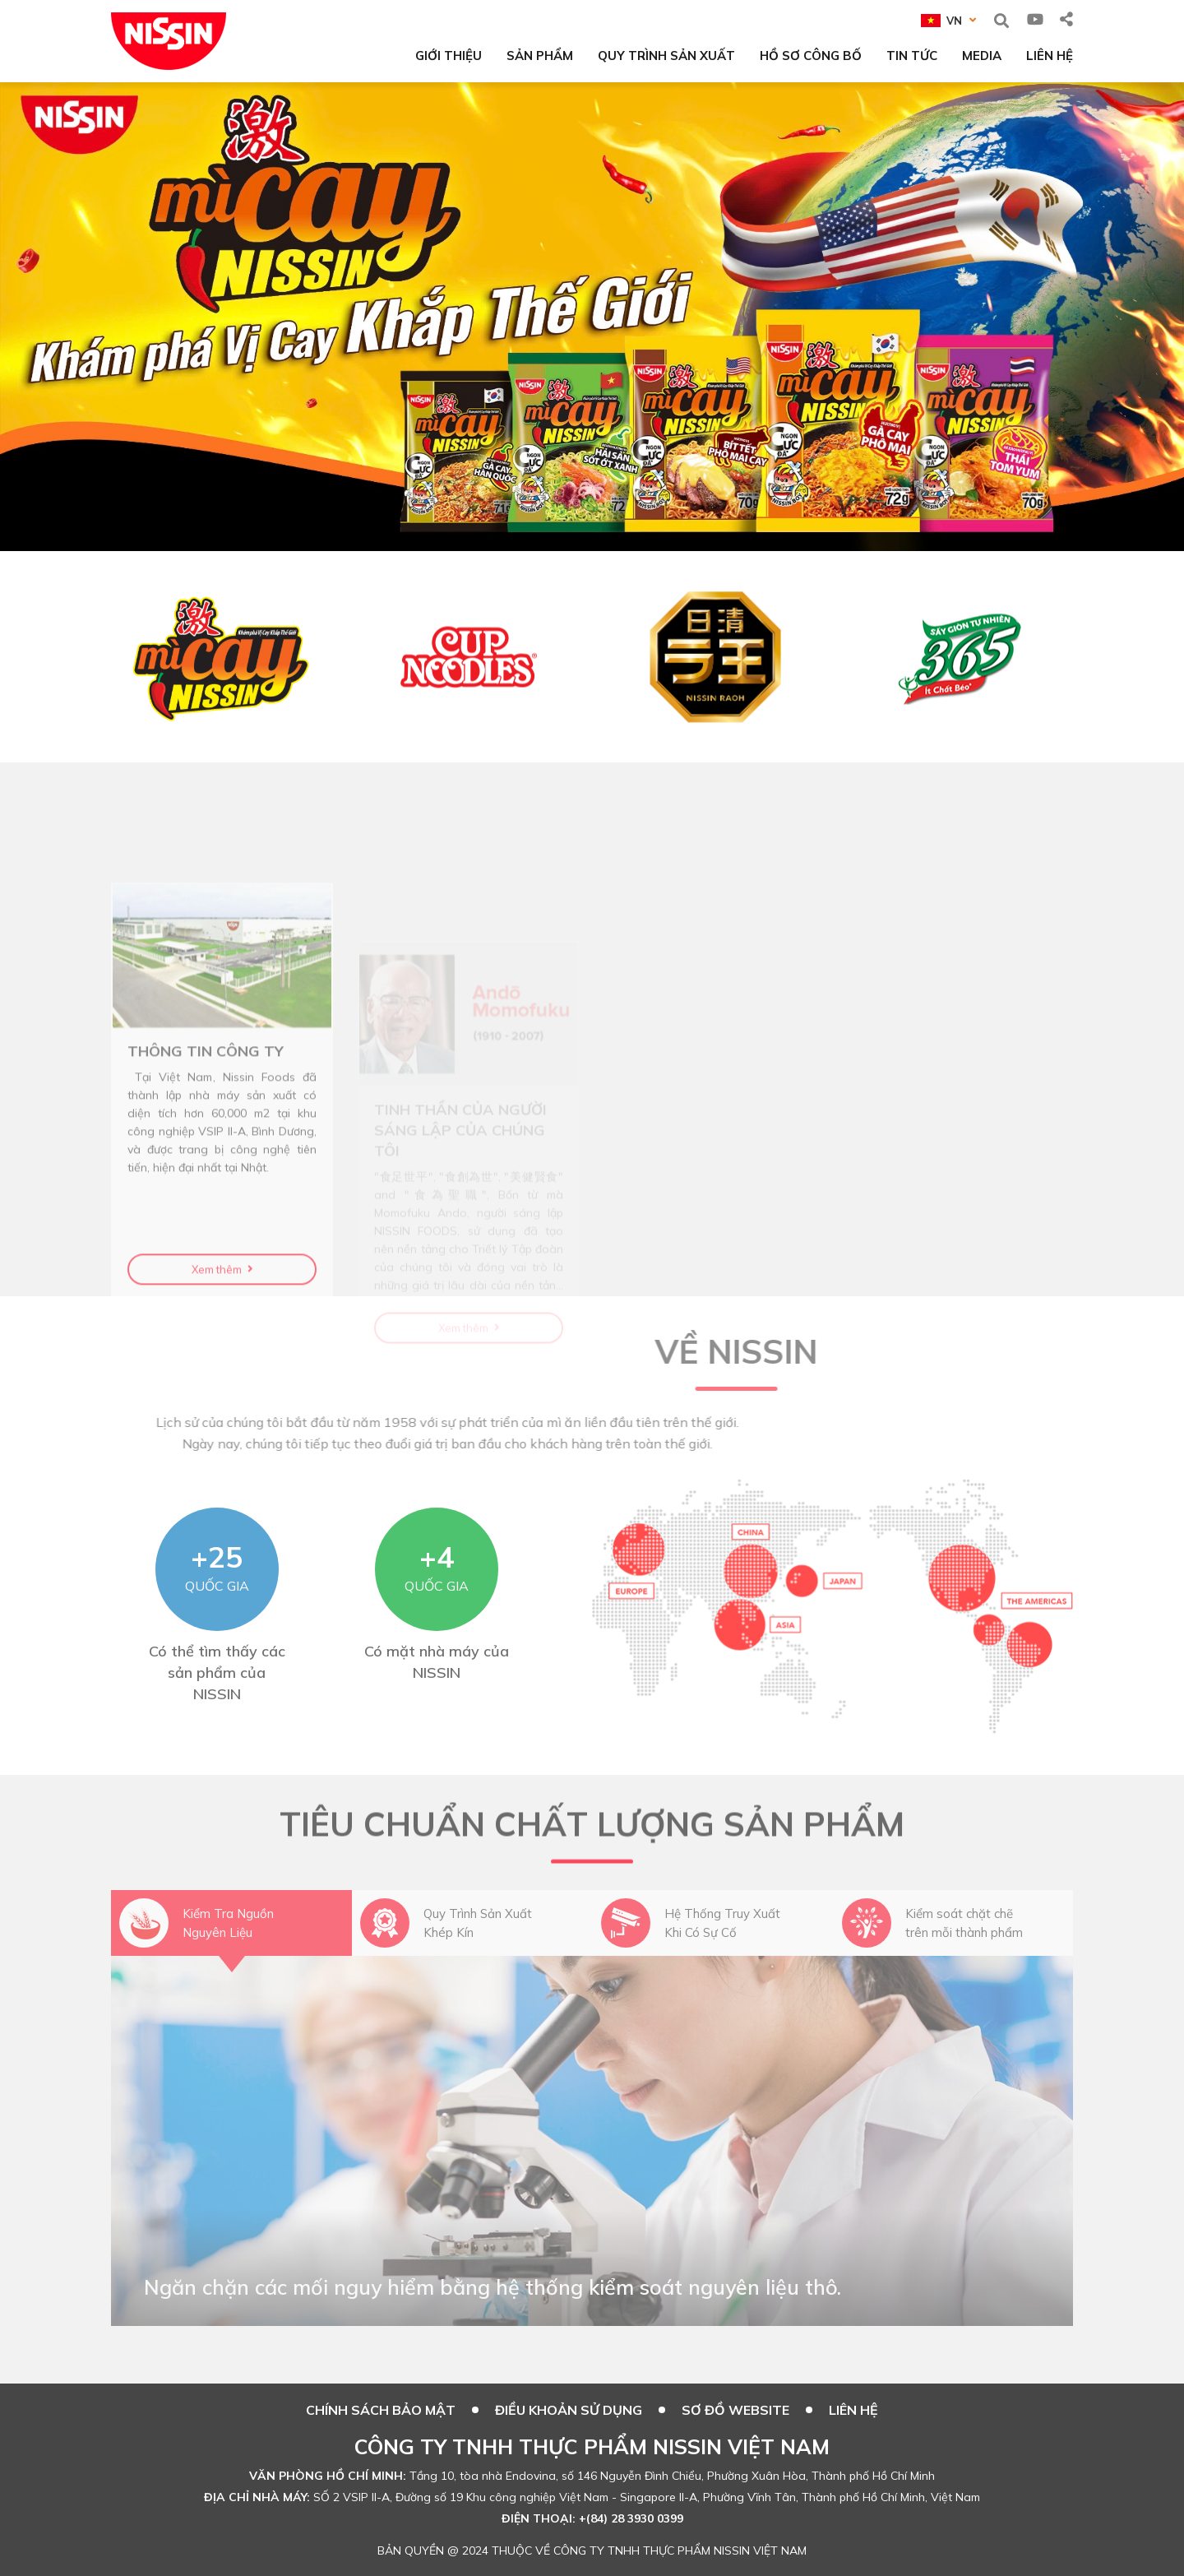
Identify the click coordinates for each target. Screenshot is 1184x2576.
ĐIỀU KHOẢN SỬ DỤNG (568, 2410)
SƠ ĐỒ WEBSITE (735, 2410)
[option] (592, 316)
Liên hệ (853, 2410)
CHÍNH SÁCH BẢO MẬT (381, 2410)
